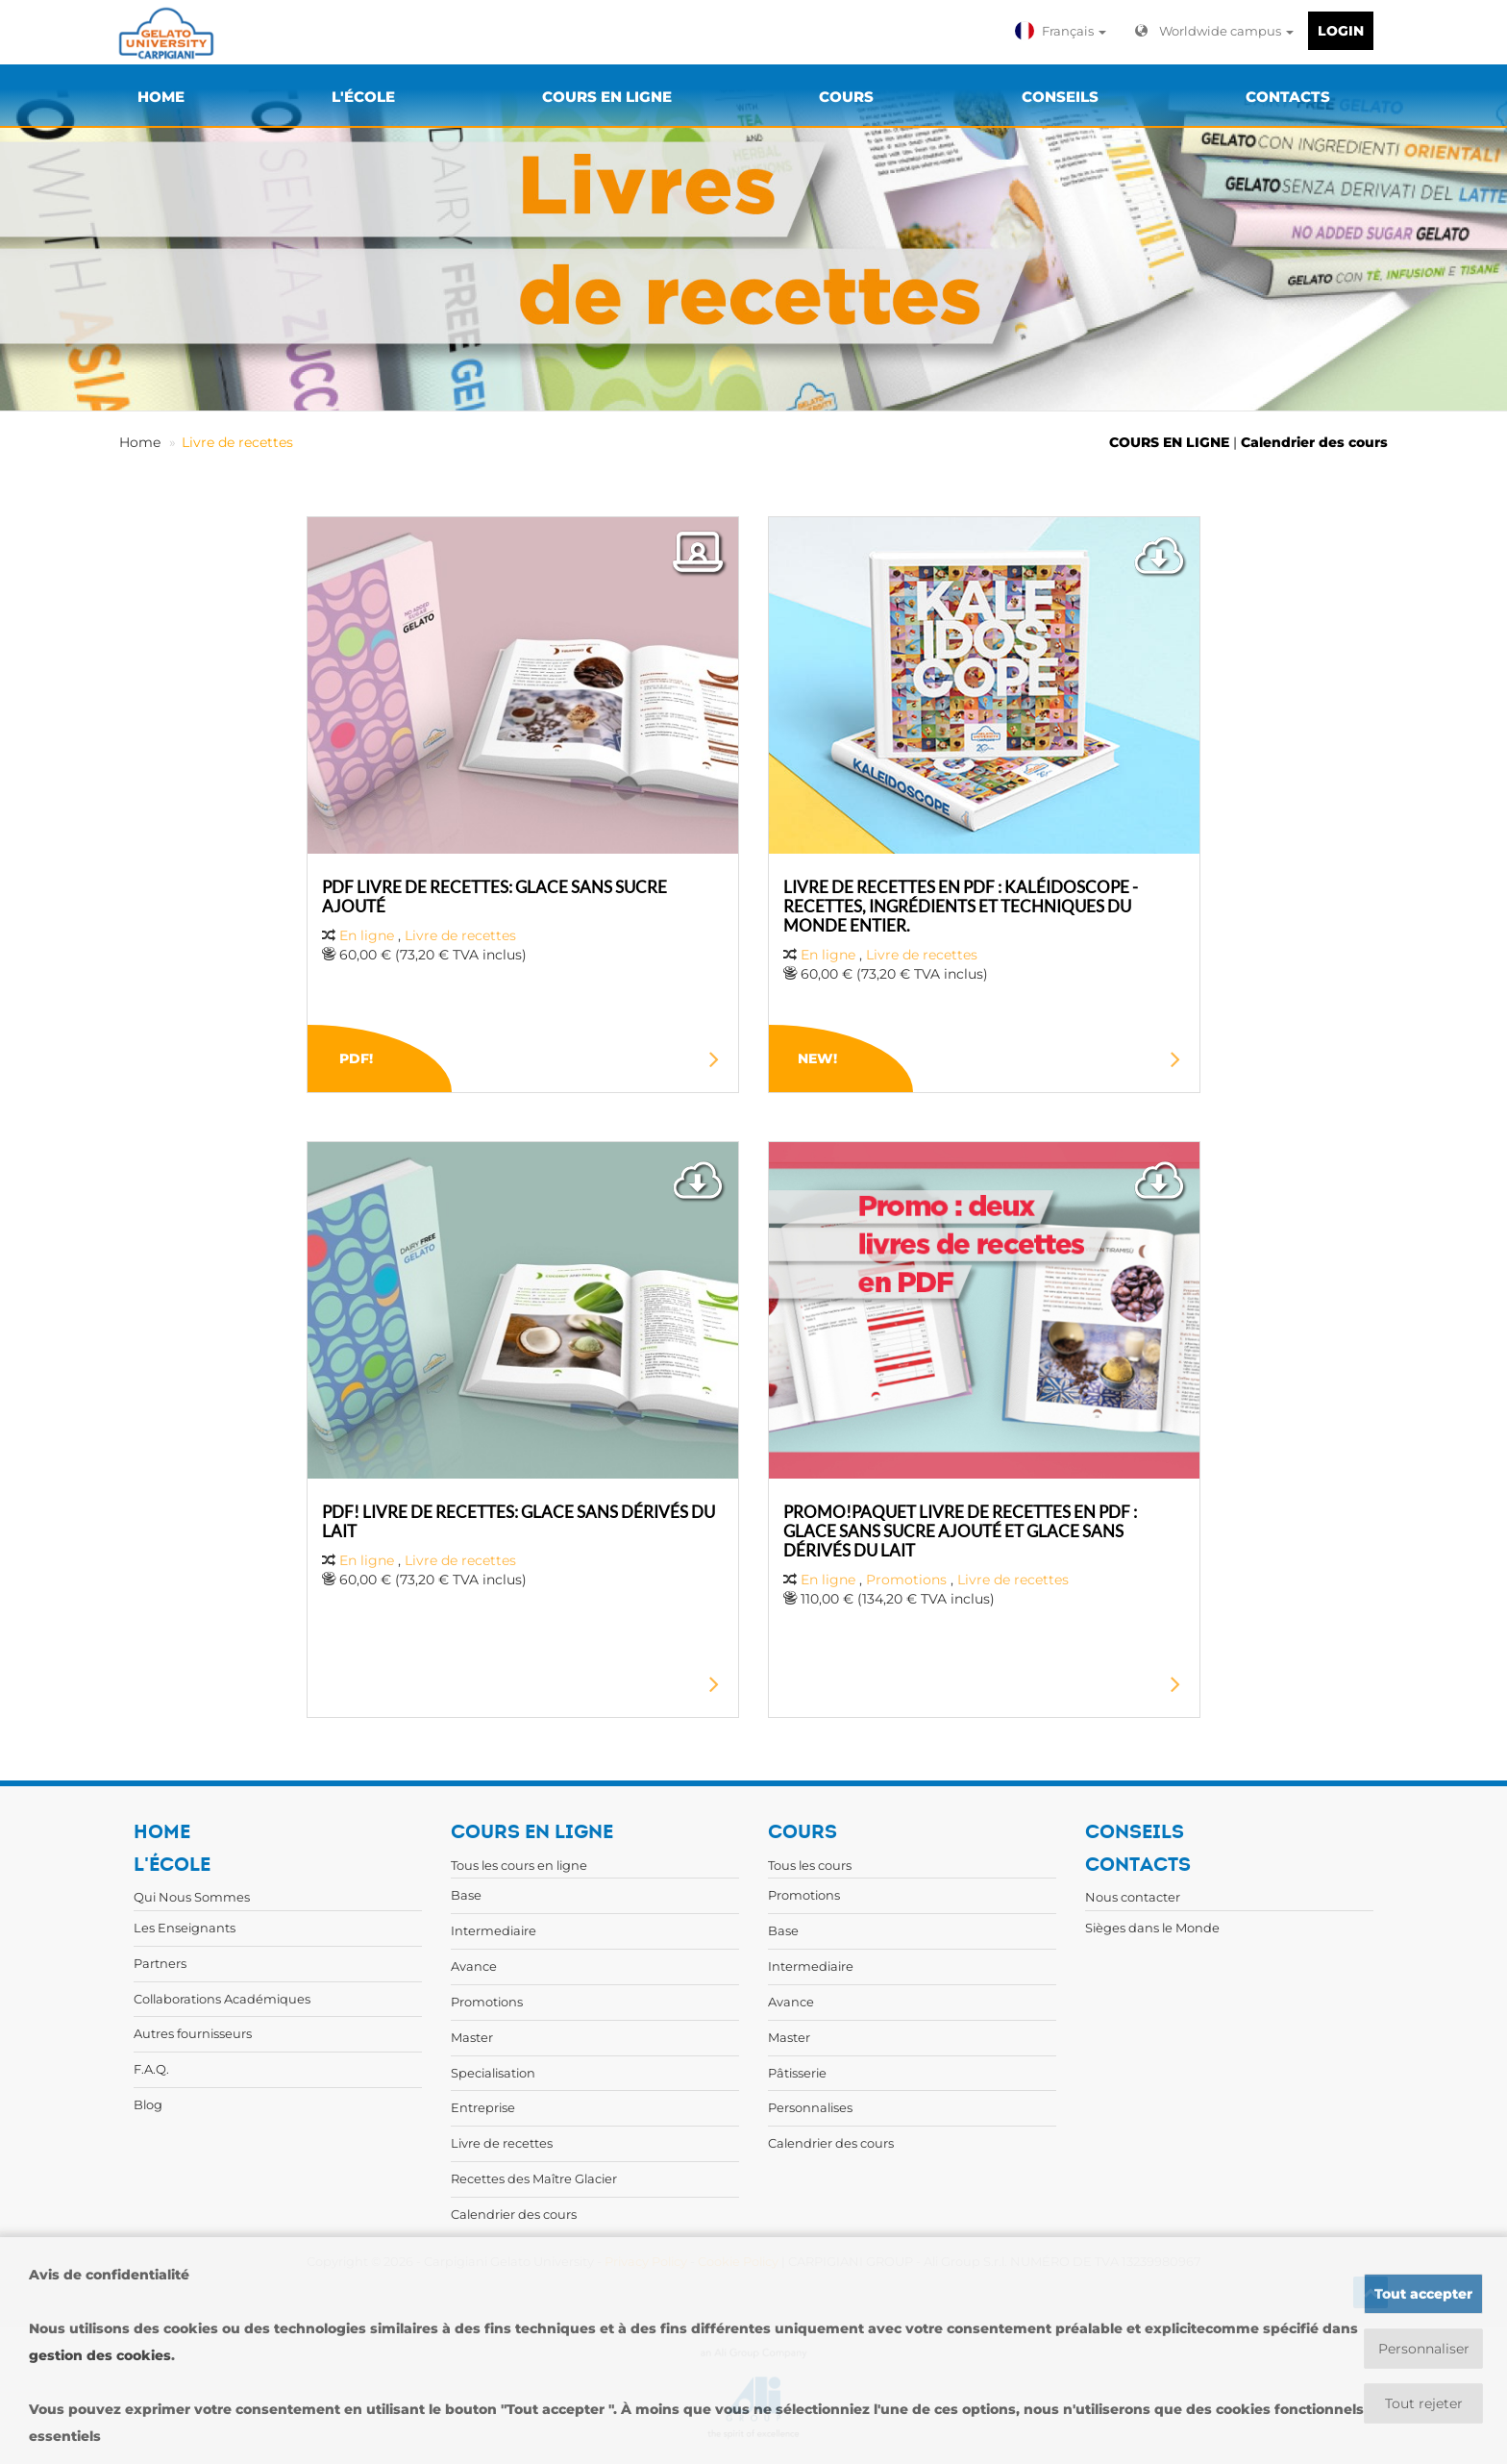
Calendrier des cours (1314, 442)
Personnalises (810, 2107)
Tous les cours (810, 1865)
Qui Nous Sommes (192, 1896)
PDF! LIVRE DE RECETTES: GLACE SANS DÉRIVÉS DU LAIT (518, 1521)
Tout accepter (1423, 2293)
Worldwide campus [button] (1214, 30)
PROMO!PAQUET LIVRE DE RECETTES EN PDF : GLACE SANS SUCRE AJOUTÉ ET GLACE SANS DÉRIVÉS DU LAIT (960, 1531)
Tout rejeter (1424, 2403)
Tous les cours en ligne (519, 1865)
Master (472, 2037)
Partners (160, 1963)
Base (466, 1895)
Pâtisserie (797, 2072)
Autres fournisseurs (193, 2033)
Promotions (906, 1579)
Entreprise (483, 2107)
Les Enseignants (184, 1927)
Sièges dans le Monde (1152, 1927)
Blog (148, 2104)
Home (140, 442)
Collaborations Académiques (222, 1998)
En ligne (366, 935)
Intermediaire (493, 1930)
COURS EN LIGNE (1169, 442)
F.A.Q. (151, 2069)
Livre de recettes (237, 442)
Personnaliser (1424, 2348)
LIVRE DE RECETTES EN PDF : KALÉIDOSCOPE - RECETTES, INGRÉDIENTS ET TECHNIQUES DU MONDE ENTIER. (960, 906)
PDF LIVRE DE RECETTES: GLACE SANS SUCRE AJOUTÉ (494, 896)
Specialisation (493, 2072)
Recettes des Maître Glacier (534, 2178)
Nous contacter (1132, 1896)
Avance (474, 1966)
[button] (1063, 31)
